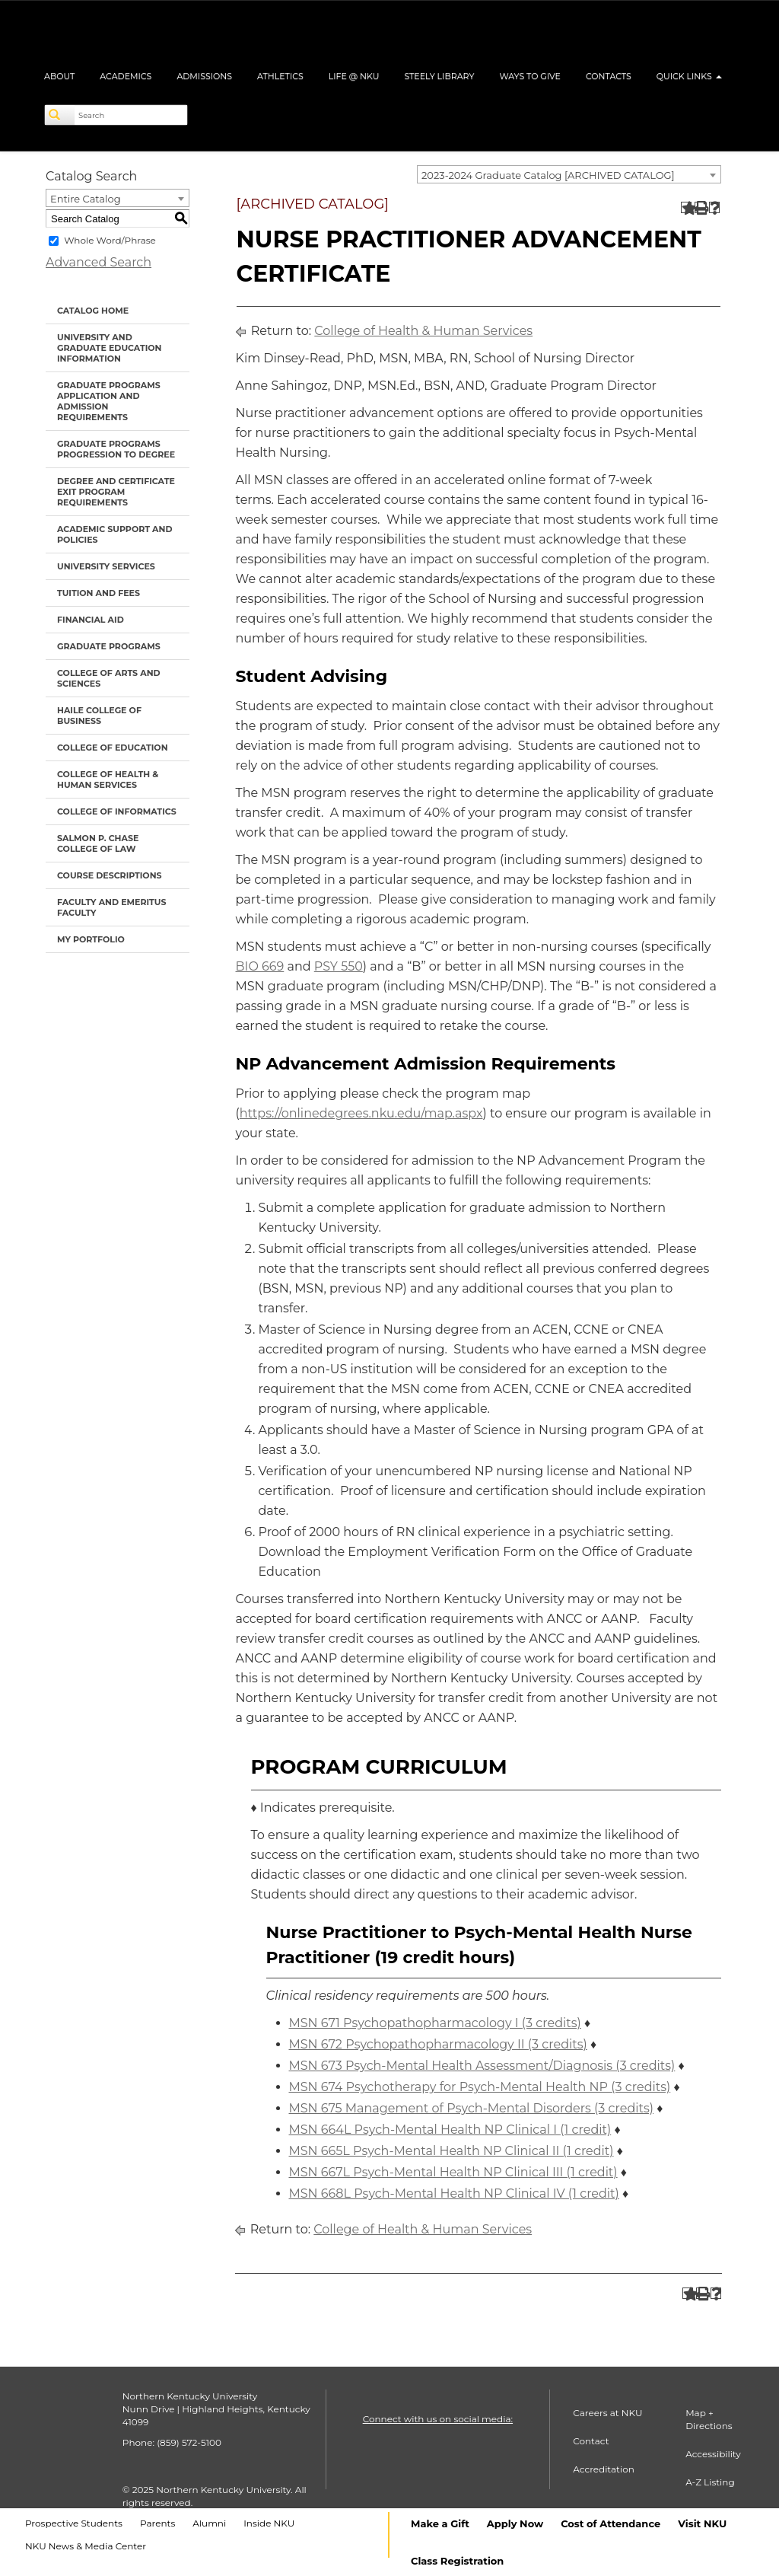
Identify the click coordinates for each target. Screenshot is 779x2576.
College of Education (112, 747)
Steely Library (439, 76)
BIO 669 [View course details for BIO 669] (260, 966)
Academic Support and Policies (114, 534)
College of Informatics (116, 811)
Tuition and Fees (98, 593)
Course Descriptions (109, 875)
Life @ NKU (354, 76)
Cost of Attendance (610, 2523)
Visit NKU (702, 2523)
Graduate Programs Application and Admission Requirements (109, 401)
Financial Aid (90, 619)
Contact (591, 2441)
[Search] (60, 115)
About (59, 76)
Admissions (204, 76)
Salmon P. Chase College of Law (97, 843)
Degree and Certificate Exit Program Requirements (116, 492)
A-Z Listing (710, 2482)
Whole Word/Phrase (110, 240)
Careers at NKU (607, 2412)
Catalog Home (93, 310)
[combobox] (569, 174)
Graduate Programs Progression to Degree (116, 449)
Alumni (209, 2523)
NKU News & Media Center (85, 2546)
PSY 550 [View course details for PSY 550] (338, 966)
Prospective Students (73, 2523)
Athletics (280, 76)
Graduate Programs (109, 646)
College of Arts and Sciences (109, 678)
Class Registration (457, 2561)
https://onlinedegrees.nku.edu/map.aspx (361, 1113)
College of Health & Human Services (107, 779)
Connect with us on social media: (438, 2419)
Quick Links (689, 76)
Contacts (608, 76)
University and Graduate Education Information (109, 348)
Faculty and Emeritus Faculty (111, 907)
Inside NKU (268, 2523)
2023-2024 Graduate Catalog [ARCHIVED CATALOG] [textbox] (548, 175)
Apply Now (515, 2523)
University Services (106, 566)
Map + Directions (708, 2419)
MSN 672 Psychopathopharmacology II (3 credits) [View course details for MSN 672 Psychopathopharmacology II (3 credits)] (438, 2044)
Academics (125, 76)
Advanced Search (98, 262)
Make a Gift (440, 2523)
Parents (157, 2523)
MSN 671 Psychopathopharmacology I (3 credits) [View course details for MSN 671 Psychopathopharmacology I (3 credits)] (435, 2023)
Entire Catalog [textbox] (85, 199)
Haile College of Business (99, 715)
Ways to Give (530, 76)
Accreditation (603, 2469)
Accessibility (713, 2454)
